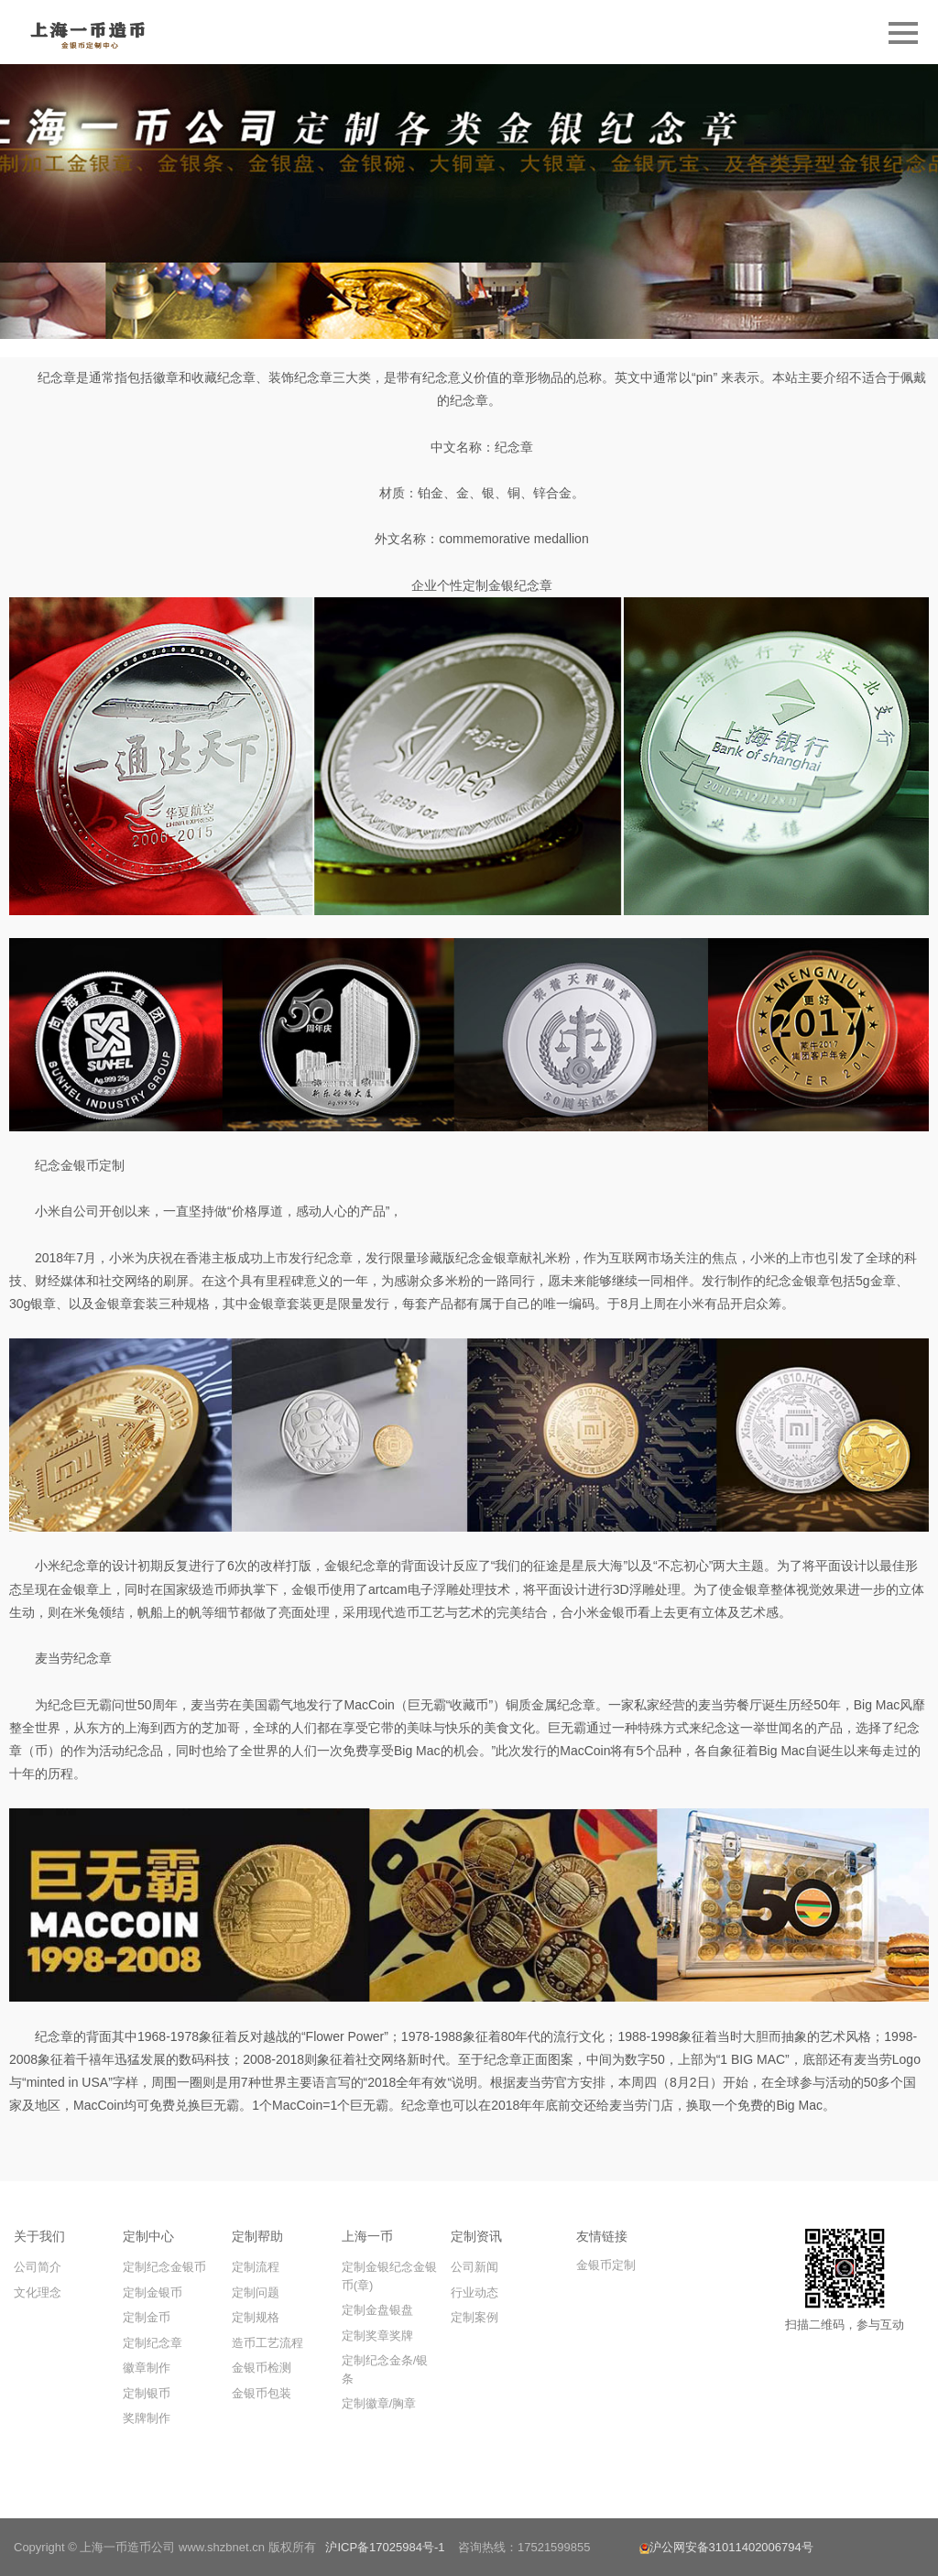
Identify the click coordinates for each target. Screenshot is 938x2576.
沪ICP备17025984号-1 (384, 2547)
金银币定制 (606, 2265)
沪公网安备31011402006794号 (726, 2547)
